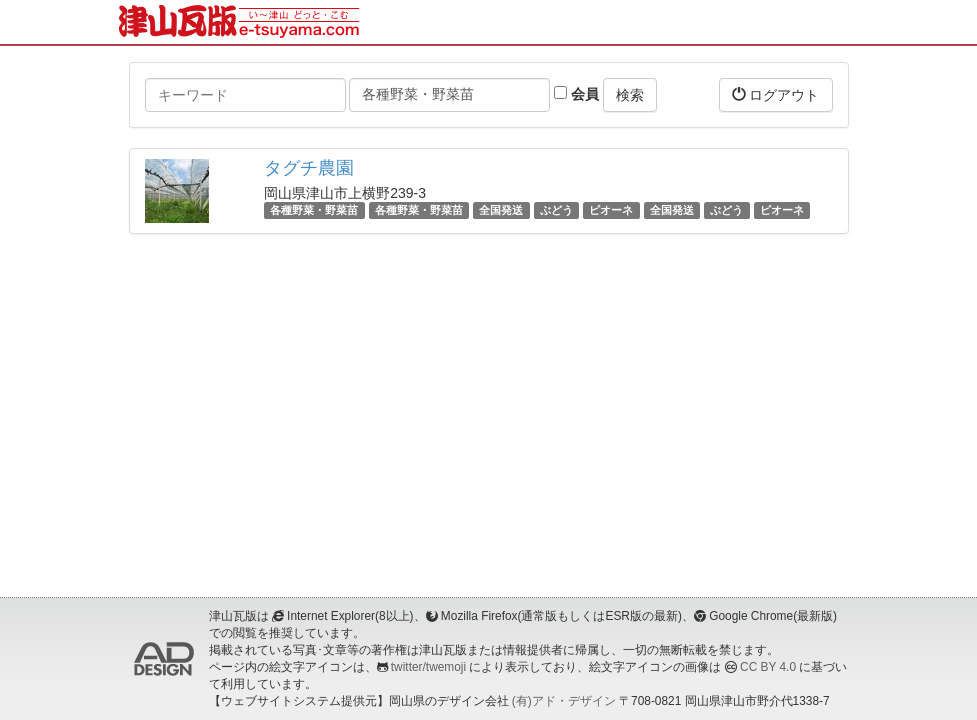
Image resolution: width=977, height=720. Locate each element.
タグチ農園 (309, 168)
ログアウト (776, 94)
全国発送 (501, 210)
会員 (576, 94)
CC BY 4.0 (768, 667)
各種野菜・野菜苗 (314, 210)
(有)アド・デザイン (564, 701)
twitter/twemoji (428, 667)
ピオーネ (611, 210)
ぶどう (556, 210)
